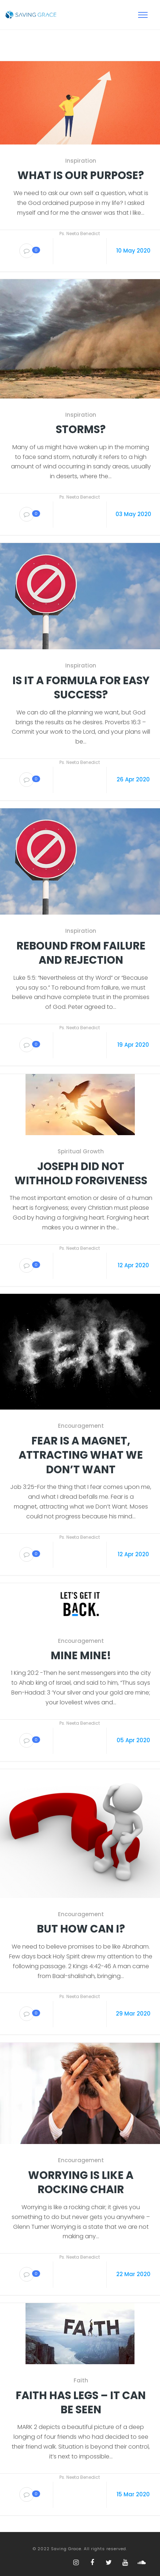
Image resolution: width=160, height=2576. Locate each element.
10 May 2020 (133, 250)
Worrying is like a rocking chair (80, 2182)
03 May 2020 (133, 514)
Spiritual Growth (81, 1151)
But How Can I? (81, 1929)
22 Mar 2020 (133, 2274)
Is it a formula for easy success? (80, 688)
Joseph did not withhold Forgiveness (81, 1174)
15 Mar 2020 (133, 2494)
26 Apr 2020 (133, 779)
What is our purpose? (80, 176)
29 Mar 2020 (133, 2013)
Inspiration (80, 161)
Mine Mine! (81, 1656)
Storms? (81, 430)
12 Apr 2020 (133, 1265)
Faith (81, 2380)
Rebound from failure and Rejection (80, 953)
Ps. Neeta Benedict (79, 233)
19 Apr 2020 (133, 1045)
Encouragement (81, 1426)
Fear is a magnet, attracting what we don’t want (81, 1455)
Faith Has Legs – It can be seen (81, 2403)
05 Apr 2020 (133, 1740)
